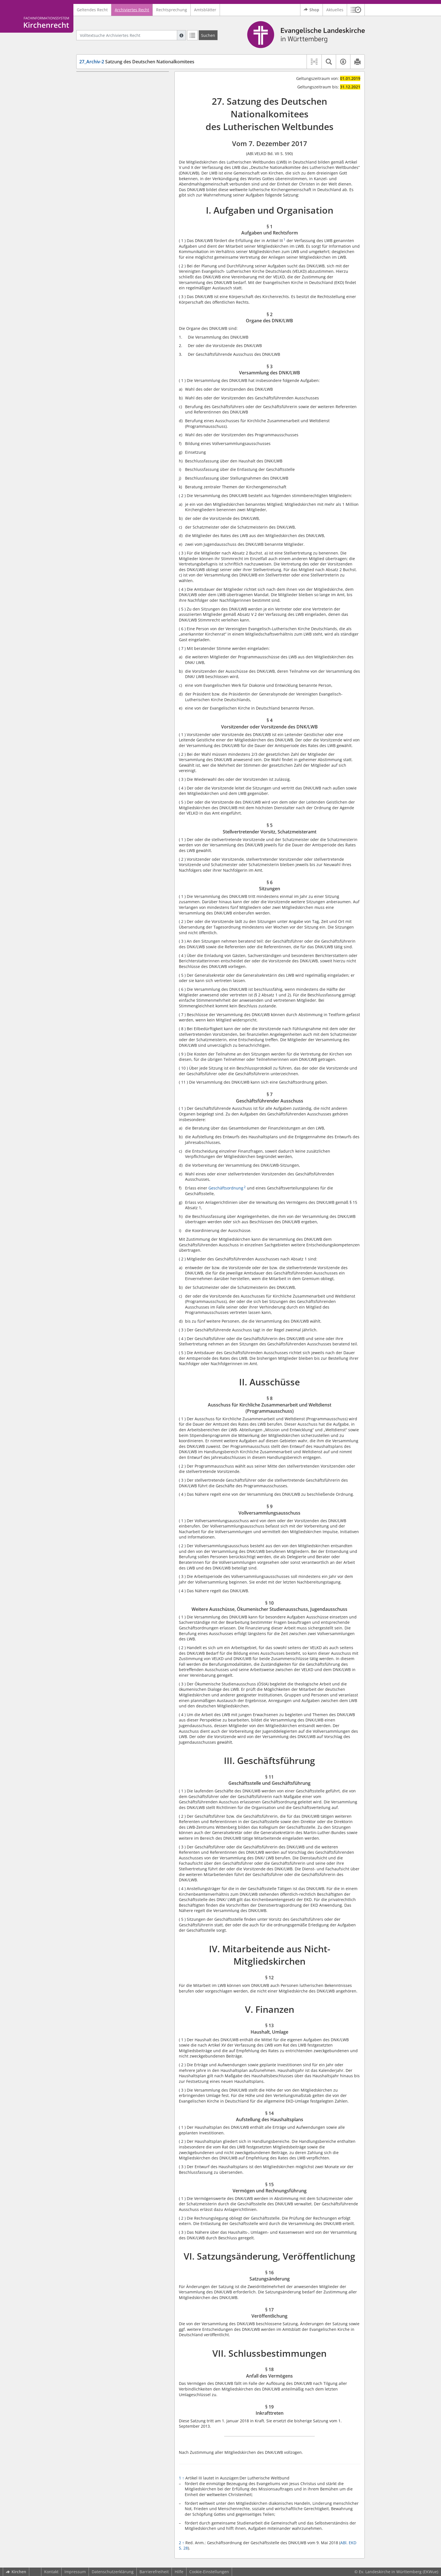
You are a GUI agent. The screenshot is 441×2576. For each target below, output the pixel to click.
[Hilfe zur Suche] (181, 35)
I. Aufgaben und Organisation (109, 79)
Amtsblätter (205, 9)
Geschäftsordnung (225, 1188)
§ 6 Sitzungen (102, 141)
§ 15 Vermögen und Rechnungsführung (127, 282)
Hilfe (179, 2571)
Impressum (75, 2571)
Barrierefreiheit (154, 2571)
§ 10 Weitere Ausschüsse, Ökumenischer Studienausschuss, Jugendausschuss (122, 199)
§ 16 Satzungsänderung (112, 298)
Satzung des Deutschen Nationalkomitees (136, 62)
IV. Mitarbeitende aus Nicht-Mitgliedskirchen (108, 237)
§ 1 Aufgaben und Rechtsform (118, 88)
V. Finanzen (92, 257)
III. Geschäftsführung (101, 213)
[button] (356, 10)
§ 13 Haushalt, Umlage (111, 265)
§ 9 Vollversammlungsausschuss (120, 185)
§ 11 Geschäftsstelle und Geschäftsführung (113, 223)
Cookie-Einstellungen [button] (209, 2571)
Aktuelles (334, 9)
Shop (311, 10)
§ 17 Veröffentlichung (110, 307)
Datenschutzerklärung (113, 2571)
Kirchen (16, 2571)
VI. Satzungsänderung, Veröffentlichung (119, 290)
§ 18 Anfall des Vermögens (115, 324)
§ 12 (93, 249)
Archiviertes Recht (132, 9)
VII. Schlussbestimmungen (106, 315)
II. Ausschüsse (94, 157)
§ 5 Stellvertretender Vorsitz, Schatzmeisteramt (116, 129)
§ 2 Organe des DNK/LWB (113, 96)
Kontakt (51, 2571)
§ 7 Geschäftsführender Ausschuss (122, 149)
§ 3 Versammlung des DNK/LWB (119, 105)
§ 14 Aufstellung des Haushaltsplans (124, 273)
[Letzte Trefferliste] (192, 35)
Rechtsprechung (171, 9)
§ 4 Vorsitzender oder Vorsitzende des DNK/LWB (125, 115)
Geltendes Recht (92, 9)
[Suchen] (208, 35)
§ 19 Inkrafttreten (106, 332)
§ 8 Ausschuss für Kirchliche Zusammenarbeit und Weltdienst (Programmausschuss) (121, 171)
